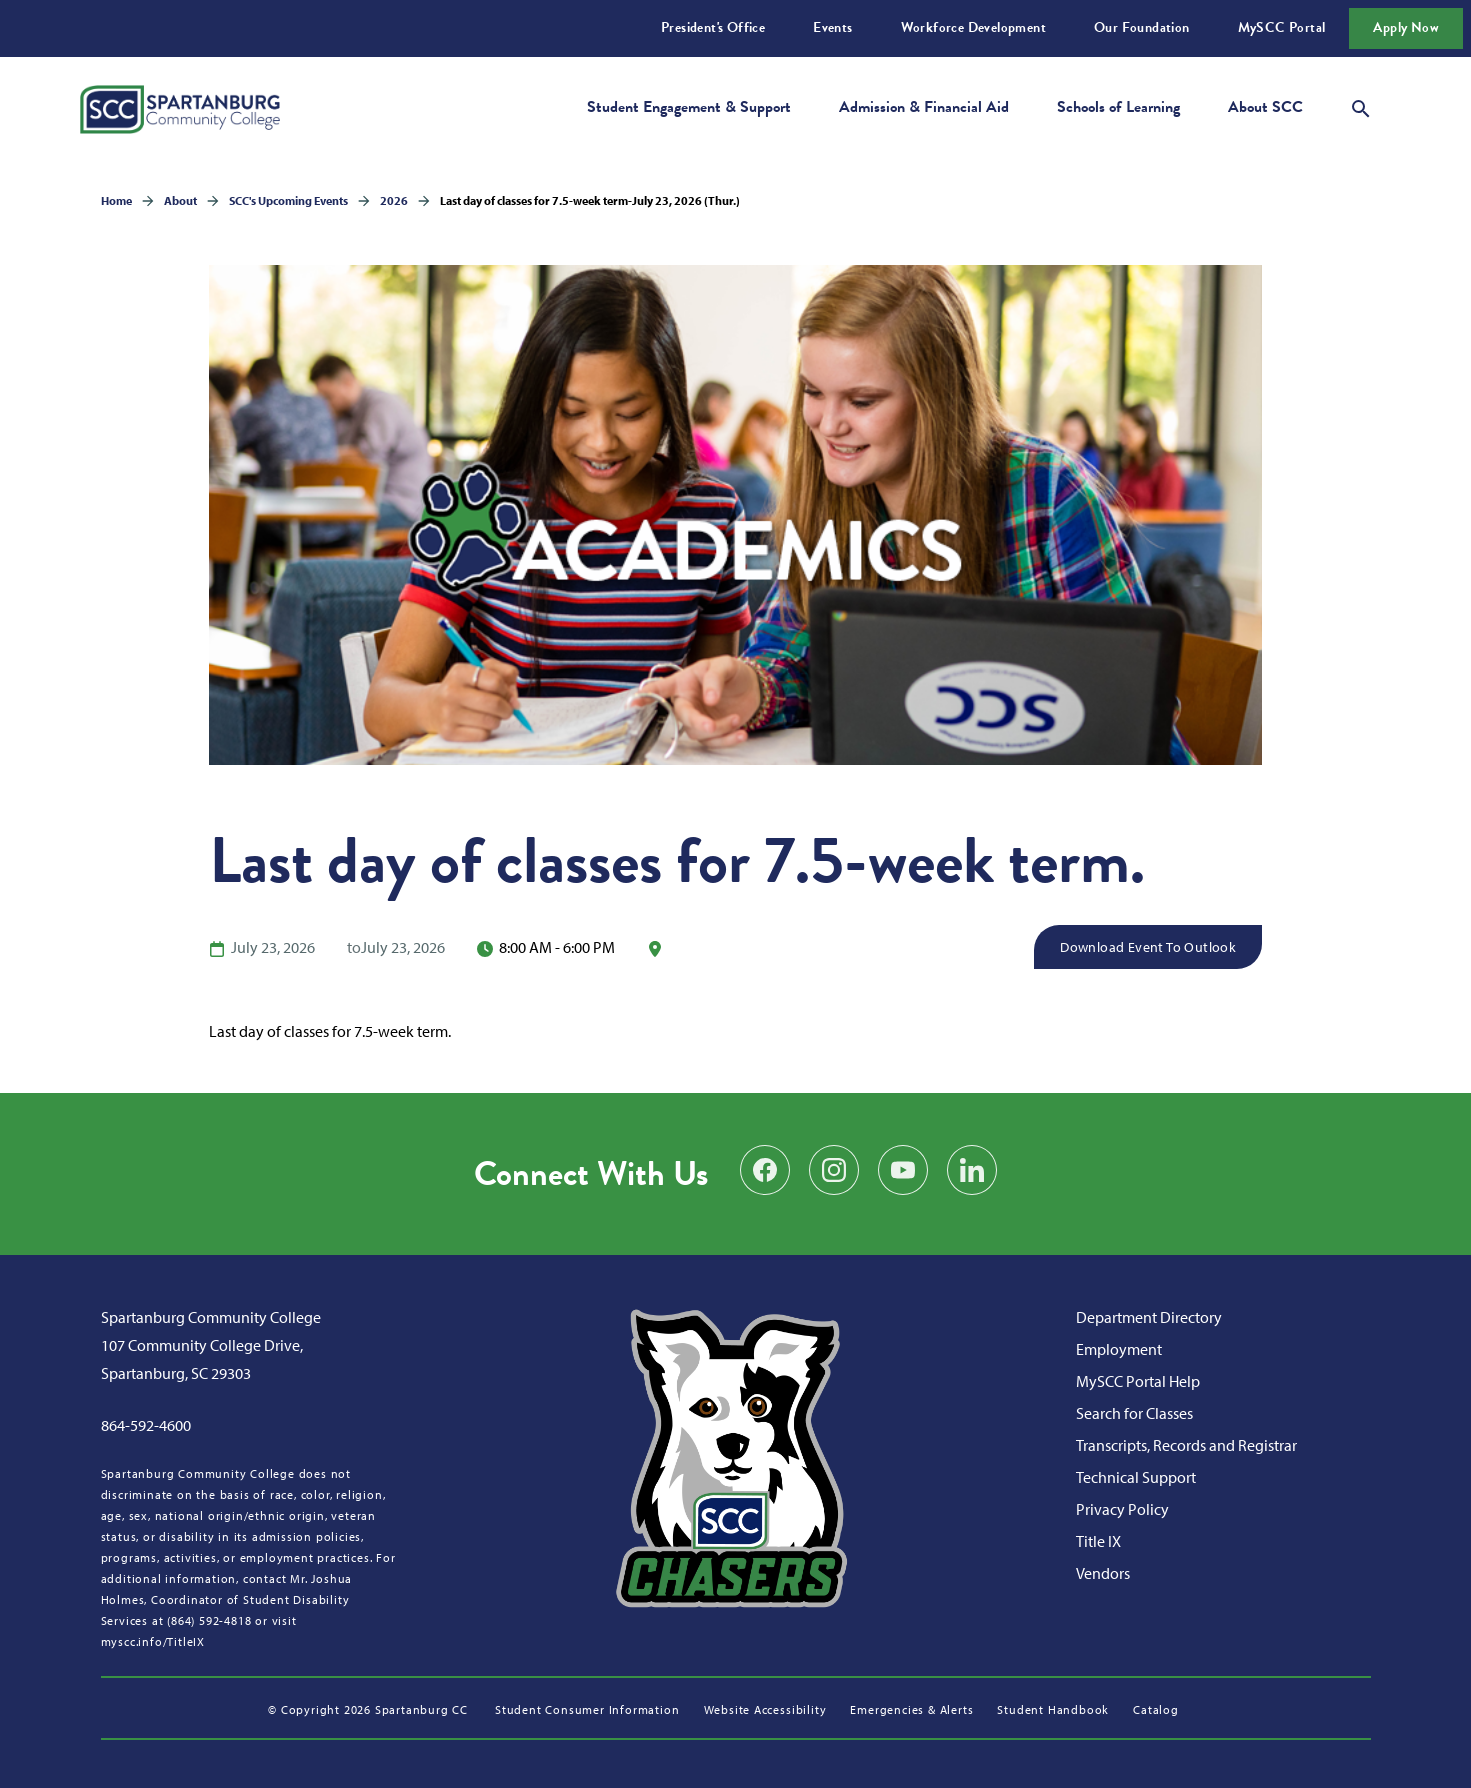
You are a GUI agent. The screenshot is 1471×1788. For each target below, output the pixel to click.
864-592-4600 (146, 1425)
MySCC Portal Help (1138, 1381)
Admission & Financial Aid (924, 107)
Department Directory (1149, 1317)
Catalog (1156, 1709)
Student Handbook (1053, 1709)
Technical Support (1136, 1477)
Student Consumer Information (587, 1709)
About (180, 200)
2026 (394, 200)
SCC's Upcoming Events (288, 200)
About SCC (1265, 107)
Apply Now (1406, 27)
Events (832, 27)
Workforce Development (973, 27)
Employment (1119, 1349)
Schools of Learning (1118, 107)
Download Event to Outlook (1148, 947)
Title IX (1098, 1541)
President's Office (713, 27)
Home (116, 200)
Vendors (1103, 1573)
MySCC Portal (1282, 27)
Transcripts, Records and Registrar (1186, 1445)
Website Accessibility (765, 1709)
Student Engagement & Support (689, 107)
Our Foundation (1142, 27)
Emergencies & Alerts (911, 1709)
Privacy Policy (1122, 1509)
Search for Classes (1134, 1413)
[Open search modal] (1361, 106)
